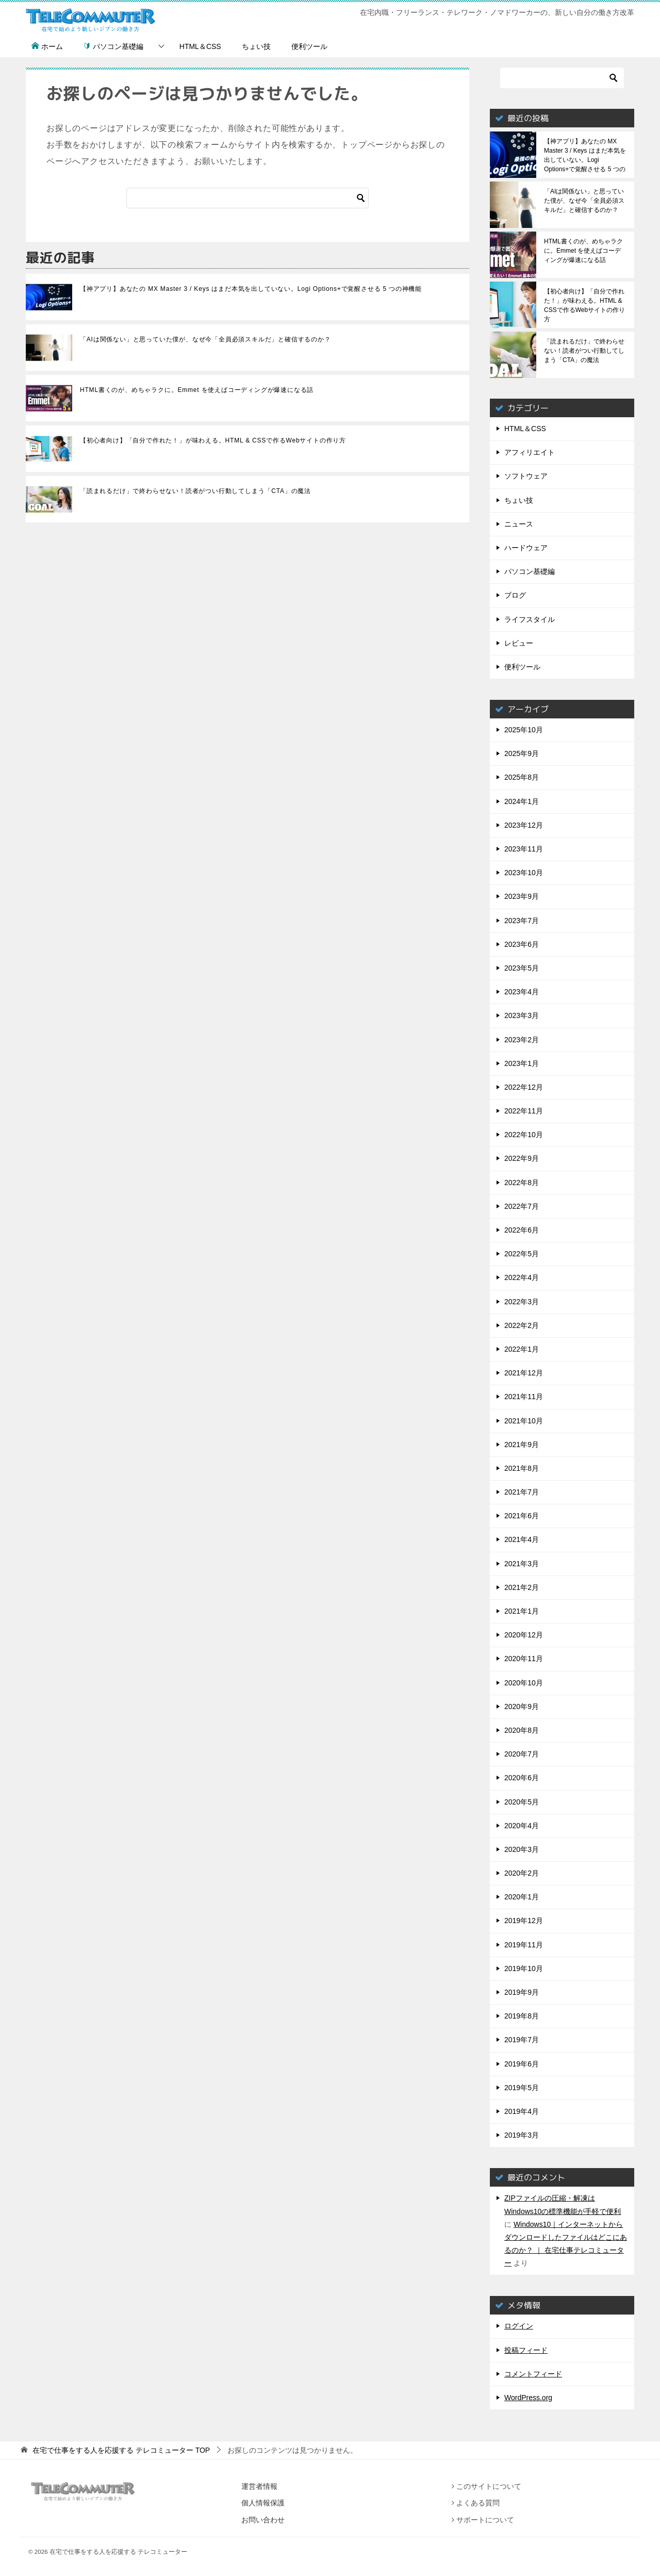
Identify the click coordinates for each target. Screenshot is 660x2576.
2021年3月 (521, 1564)
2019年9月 (521, 1992)
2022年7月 (521, 1206)
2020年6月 (521, 1778)
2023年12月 (523, 825)
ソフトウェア (526, 476)
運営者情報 (259, 2486)
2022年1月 (521, 1349)
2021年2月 (521, 1587)
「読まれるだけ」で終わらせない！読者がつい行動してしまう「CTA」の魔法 (195, 491)
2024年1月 (521, 801)
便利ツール (309, 46)
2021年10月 (523, 1421)
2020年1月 (521, 1897)
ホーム (47, 46)
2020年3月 (521, 1849)
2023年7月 (521, 920)
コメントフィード (533, 2374)
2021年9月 (521, 1444)
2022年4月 (521, 1277)
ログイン (518, 2326)
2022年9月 (521, 1158)
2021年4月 (521, 1539)
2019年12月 (523, 1920)
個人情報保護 (263, 2503)
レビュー (518, 643)
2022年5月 (521, 1254)
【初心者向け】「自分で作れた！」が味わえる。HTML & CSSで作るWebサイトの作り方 (213, 440)
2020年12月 (523, 1635)
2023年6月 (521, 944)
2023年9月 (521, 896)
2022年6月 (521, 1230)
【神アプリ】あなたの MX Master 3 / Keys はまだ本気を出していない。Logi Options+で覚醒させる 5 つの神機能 (251, 288)
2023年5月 (521, 968)
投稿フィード (526, 2350)
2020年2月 (521, 1873)
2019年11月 (523, 1945)
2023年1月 (521, 1063)
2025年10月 (523, 730)
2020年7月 (521, 1754)
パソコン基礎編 (113, 46)
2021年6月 (521, 1516)
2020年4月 (521, 1826)
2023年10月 (523, 872)
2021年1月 (521, 1611)
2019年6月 (521, 2064)
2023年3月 (521, 1015)
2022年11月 (523, 1111)
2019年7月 (521, 2040)
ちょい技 (256, 46)
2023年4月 (521, 992)
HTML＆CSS (200, 46)
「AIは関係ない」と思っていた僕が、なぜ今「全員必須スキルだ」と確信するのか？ (205, 339)
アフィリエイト (529, 452)
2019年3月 (521, 2135)
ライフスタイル (529, 619)
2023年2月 (521, 1040)
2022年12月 (523, 1087)
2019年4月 (521, 2111)
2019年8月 (521, 2016)
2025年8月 (521, 777)
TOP (121, 2450)
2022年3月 (521, 1302)
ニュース (518, 524)
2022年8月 (521, 1182)
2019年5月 (521, 2087)
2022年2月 (521, 1325)
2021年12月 (523, 1373)
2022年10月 (523, 1134)
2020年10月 (523, 1683)
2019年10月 (523, 1968)
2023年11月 (523, 849)
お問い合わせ (263, 2520)
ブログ (515, 595)
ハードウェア (526, 548)
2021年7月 (521, 1492)
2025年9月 (521, 753)
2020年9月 (521, 1706)
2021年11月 (523, 1396)
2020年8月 (521, 1730)
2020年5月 (521, 1802)
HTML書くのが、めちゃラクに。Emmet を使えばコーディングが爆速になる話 (197, 389)
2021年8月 (521, 1468)
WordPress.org (528, 2397)
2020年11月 (523, 1658)
